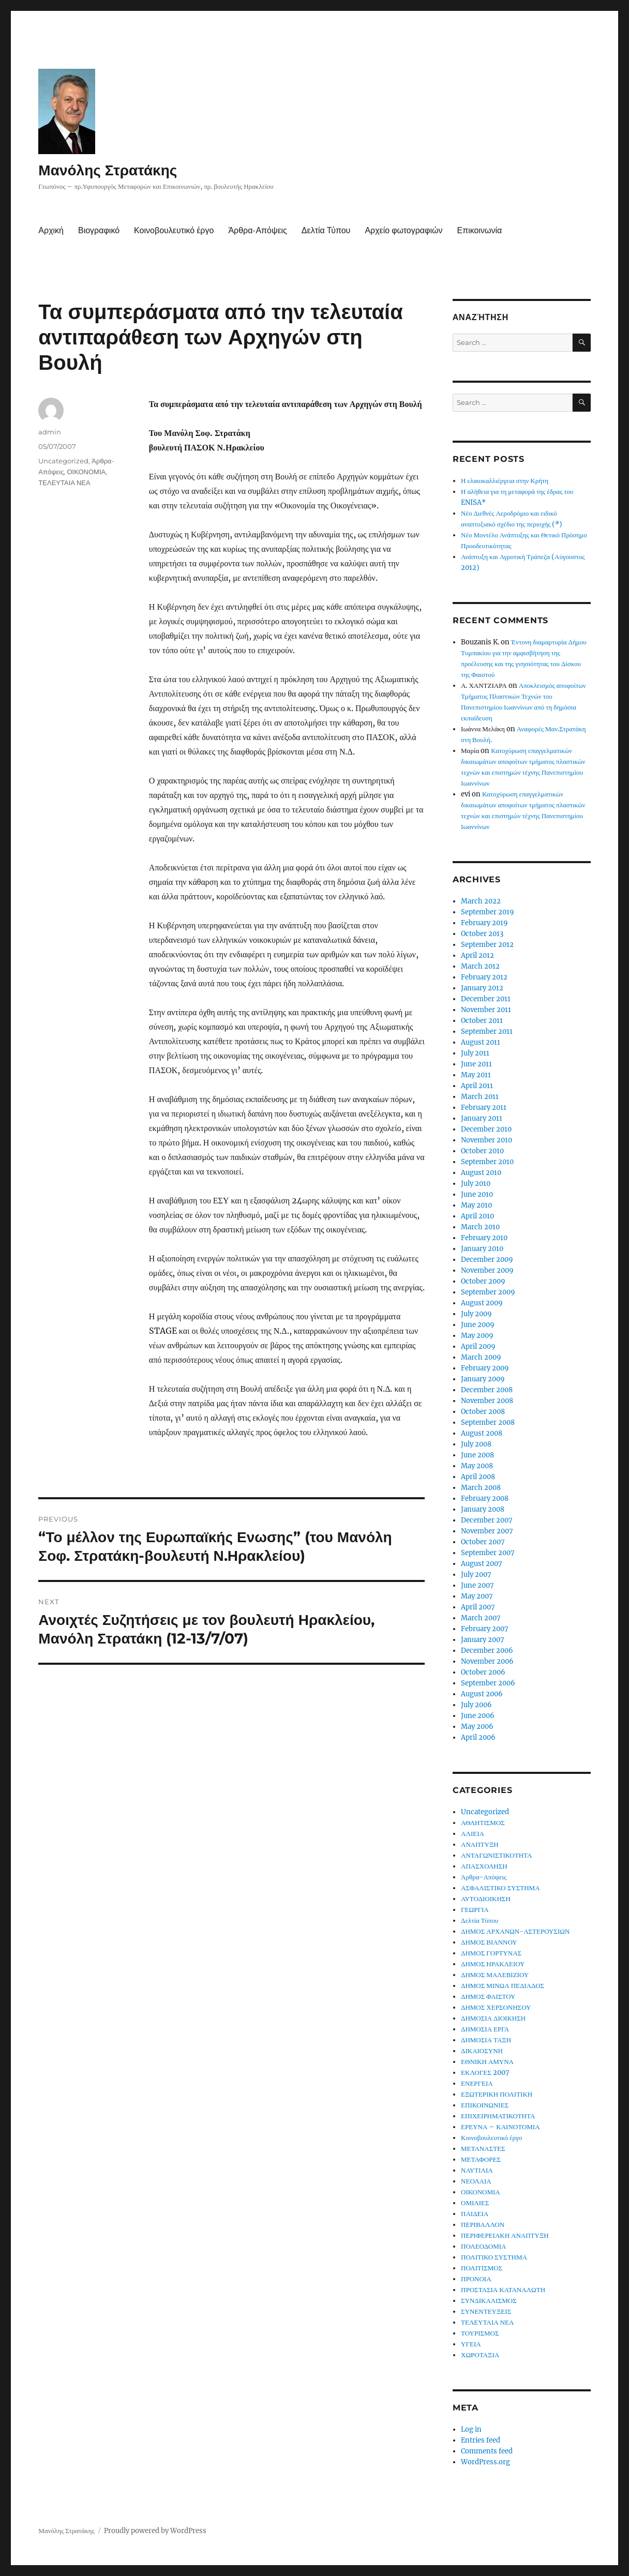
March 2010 (480, 1227)
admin (49, 432)
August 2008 (481, 1433)
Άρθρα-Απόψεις (257, 230)
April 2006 (478, 1737)
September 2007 (488, 1552)
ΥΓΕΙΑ (471, 2344)
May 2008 (477, 1466)
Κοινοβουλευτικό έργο (174, 230)
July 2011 (475, 1053)
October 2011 (482, 1020)
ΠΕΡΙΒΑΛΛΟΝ (482, 2224)
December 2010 (486, 1129)
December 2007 (487, 1520)
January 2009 (483, 1379)
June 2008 (477, 1455)
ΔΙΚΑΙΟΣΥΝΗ (482, 2050)
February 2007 (484, 1628)
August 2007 (481, 1563)
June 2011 (476, 1064)
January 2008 (482, 1509)
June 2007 (477, 1585)
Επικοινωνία (479, 230)
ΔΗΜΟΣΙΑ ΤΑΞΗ (486, 2040)
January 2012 (482, 988)
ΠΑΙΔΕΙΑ (474, 2213)
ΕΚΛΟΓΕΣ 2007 (485, 2072)
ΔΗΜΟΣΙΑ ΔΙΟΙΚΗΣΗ (493, 2018)
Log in (471, 2429)
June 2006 (478, 1715)
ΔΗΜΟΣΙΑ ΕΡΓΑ (485, 2029)
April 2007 (478, 1607)
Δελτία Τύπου (326, 230)
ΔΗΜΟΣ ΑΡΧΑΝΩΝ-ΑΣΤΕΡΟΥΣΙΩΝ (515, 1931)
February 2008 (484, 1498)
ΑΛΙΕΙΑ (472, 1833)
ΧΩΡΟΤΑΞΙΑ (480, 2355)
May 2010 (476, 1205)
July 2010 (475, 1183)
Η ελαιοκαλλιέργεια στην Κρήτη (504, 480)
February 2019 (484, 922)
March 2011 (480, 1096)
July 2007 (476, 1574)
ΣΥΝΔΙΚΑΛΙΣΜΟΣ (489, 2300)
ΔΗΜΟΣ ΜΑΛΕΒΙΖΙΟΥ (495, 1974)
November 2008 (487, 1400)
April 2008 (478, 1476)
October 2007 (483, 1542)
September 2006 (488, 1683)
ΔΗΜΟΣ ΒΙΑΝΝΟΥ (489, 1942)
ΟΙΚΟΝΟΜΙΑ (86, 472)
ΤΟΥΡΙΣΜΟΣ (480, 2333)
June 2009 (478, 1324)
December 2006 (487, 1650)
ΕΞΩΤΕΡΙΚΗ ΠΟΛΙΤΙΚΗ (496, 2094)
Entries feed (480, 2440)
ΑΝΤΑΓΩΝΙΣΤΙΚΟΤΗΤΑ (496, 1855)
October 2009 (483, 1281)
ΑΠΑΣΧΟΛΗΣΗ (484, 1866)
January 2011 (481, 1118)
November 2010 (486, 1140)
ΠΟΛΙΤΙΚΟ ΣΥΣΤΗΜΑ (494, 2257)
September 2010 (487, 1161)
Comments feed (487, 2451)
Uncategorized (63, 461)
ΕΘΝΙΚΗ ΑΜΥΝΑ (487, 2061)
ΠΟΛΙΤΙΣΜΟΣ (481, 2268)
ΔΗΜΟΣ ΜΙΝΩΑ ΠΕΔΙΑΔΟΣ (502, 1985)
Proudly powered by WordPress (155, 2530)
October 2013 (482, 933)
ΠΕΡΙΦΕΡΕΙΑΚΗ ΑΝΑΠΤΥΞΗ (505, 2235)
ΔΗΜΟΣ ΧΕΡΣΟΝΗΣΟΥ (496, 2007)
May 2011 (476, 1075)
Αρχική (51, 230)
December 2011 (486, 999)
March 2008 (481, 1487)
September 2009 (488, 1292)
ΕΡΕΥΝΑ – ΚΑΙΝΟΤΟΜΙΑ (500, 2126)
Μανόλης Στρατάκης (107, 170)
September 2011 (487, 1031)
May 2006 (477, 1726)
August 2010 (481, 1172)
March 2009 (481, 1357)
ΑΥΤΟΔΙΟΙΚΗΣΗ (486, 1898)
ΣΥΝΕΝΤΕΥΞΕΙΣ (486, 2311)
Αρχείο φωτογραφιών (403, 230)
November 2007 (487, 1531)
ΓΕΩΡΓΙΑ (475, 1909)
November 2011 (486, 1009)
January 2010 (482, 1248)
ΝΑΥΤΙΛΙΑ (477, 2170)
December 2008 (487, 1389)
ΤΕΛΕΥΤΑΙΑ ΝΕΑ (64, 482)
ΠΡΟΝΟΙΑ (476, 2278)
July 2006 (476, 1704)
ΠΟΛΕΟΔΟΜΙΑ (483, 2246)
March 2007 (481, 1618)
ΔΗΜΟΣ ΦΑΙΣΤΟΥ (488, 1996)
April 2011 (477, 1085)
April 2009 (478, 1346)
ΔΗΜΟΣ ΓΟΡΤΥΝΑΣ (491, 1953)
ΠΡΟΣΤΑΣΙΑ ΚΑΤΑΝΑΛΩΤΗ (503, 2289)
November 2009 (487, 1270)
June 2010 (477, 1194)
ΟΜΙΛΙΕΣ (475, 2202)
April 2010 (477, 1216)
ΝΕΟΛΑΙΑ (476, 2181)
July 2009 (476, 1313)
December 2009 (487, 1259)
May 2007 (477, 1596)
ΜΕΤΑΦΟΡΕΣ (481, 2159)
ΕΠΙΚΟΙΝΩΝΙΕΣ (484, 2105)
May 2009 (477, 1335)
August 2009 (482, 1303)
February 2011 (483, 1107)
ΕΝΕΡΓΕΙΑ (477, 2083)
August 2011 (480, 1042)
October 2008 (483, 1411)
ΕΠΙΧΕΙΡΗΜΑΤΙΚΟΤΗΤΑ (498, 2116)
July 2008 (476, 1444)
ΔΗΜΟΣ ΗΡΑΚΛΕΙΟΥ (493, 1964)
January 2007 (482, 1639)
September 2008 (488, 1422)
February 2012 (484, 977)
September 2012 (487, 944)
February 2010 (484, 1237)
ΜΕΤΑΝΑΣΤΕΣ (483, 2148)
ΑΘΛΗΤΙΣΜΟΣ (483, 1822)
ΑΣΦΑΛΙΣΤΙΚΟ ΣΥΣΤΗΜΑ (500, 1888)
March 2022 (481, 901)
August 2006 (482, 1694)
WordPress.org (485, 2462)
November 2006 (487, 1661)
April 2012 (477, 955)
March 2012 (480, 966)
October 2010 (482, 1151)
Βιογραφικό (98, 230)
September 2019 (487, 912)
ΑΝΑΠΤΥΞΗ (480, 1844)
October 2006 (483, 1672)
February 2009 (485, 1368)
